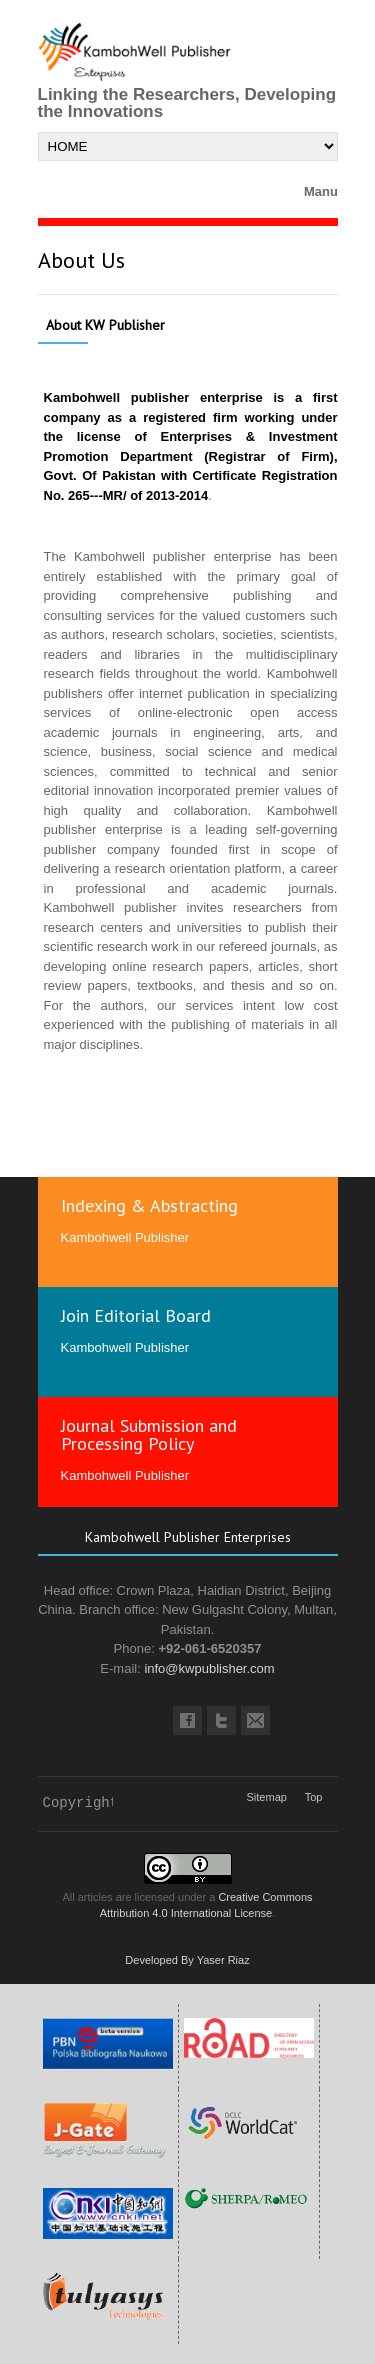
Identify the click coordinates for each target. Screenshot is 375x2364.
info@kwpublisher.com (209, 1668)
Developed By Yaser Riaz (187, 1960)
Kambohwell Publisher (125, 1237)
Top (314, 1797)
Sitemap (267, 1797)
